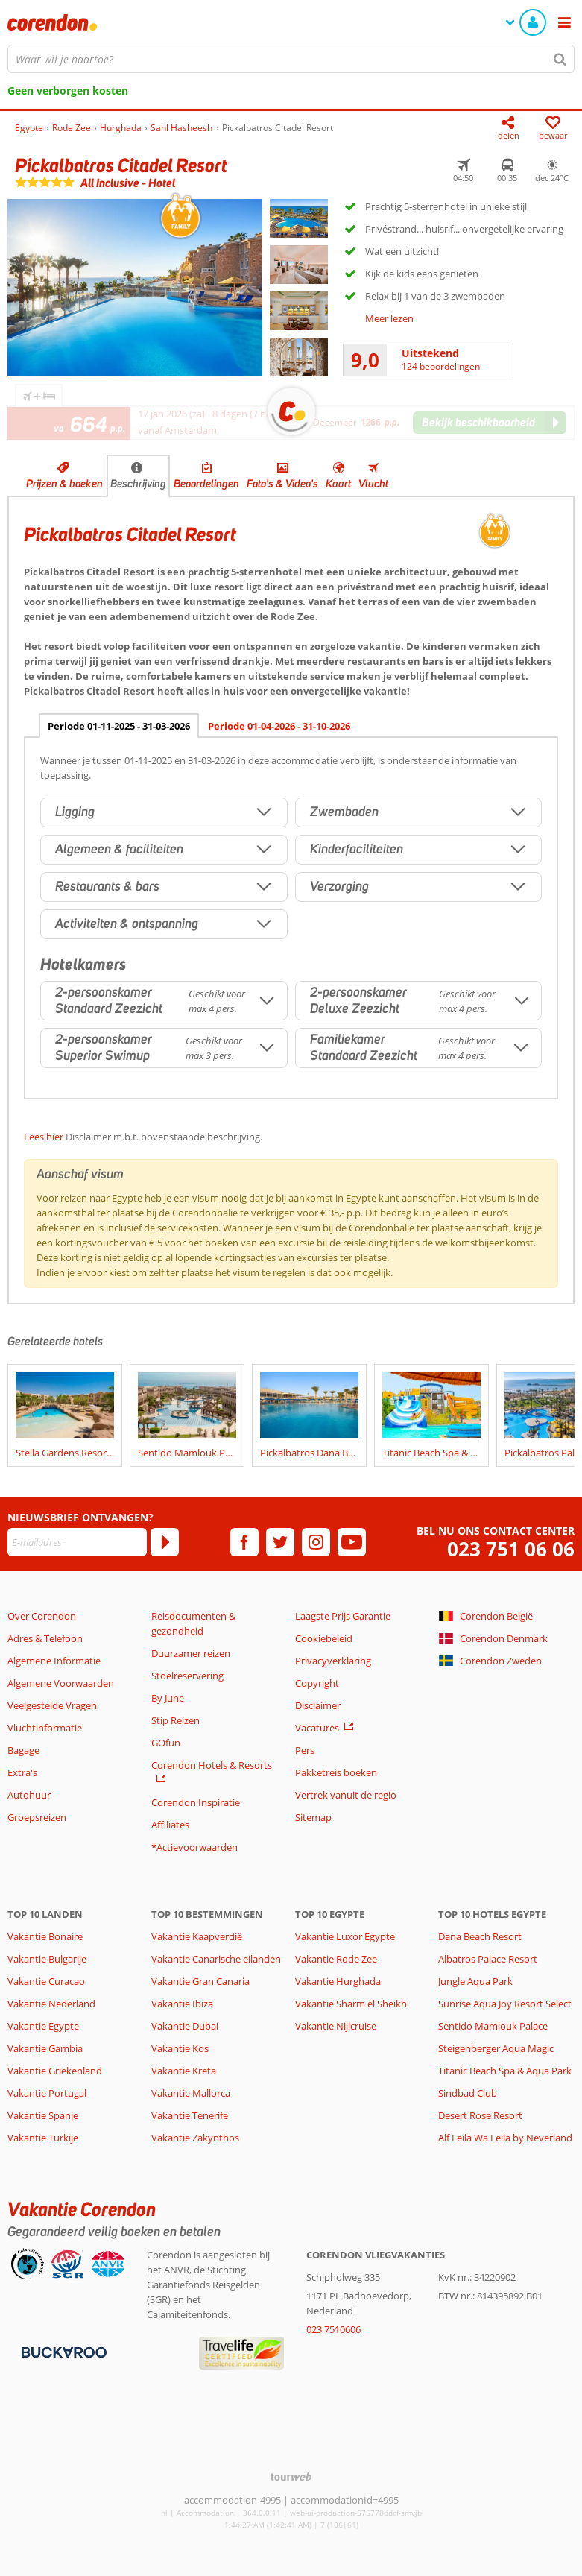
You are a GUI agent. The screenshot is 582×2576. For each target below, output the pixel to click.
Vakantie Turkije (42, 2137)
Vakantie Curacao (46, 1981)
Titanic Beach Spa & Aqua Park (505, 2070)
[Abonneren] (165, 1542)
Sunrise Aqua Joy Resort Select (505, 2003)
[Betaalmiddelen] (62, 2351)
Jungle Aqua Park (475, 1981)
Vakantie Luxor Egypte (345, 1936)
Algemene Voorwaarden (60, 1683)
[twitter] (280, 1542)
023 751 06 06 (511, 1549)
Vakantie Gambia (45, 2048)
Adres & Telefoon (45, 1638)
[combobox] (291, 59)
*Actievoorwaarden (194, 1847)
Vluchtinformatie (44, 1727)
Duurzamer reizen (190, 1653)
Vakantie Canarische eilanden (216, 1959)
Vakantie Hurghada (338, 1981)
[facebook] (244, 1542)
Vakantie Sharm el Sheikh (351, 2003)
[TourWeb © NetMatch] (291, 2476)
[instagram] (316, 1542)
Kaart (338, 483)
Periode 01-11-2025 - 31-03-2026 (119, 726)
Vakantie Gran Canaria (200, 1981)
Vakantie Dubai (184, 2026)
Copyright (317, 1683)
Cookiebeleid (323, 1638)
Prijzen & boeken (64, 483)
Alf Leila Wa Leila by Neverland (505, 2137)
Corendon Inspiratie (195, 1802)
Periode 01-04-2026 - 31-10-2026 (279, 726)
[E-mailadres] (77, 1542)
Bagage (23, 1750)
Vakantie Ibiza (182, 2003)
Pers (304, 1750)
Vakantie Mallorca (190, 2093)
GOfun (165, 1742)
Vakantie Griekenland (54, 2070)
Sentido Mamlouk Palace (493, 2026)
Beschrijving (138, 483)
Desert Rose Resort (480, 2115)
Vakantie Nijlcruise (335, 2026)
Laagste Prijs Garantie (342, 1616)
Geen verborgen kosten (67, 90)
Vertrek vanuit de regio (345, 1795)
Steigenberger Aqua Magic (496, 2048)
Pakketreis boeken (336, 1772)
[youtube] (352, 1542)
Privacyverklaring (333, 1660)
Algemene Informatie (54, 1660)
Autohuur (29, 1795)
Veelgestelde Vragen (52, 1705)
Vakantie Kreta (183, 2070)
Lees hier (43, 1136)
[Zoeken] (560, 59)
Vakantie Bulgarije (46, 1959)
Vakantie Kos (180, 2048)
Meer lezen (389, 318)
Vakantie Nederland (51, 2003)
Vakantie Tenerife (189, 2115)
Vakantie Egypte (43, 2026)
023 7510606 (333, 2329)
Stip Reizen (175, 1720)
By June (167, 1698)
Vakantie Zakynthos (195, 2137)
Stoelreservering (187, 1675)
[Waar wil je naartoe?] (291, 59)
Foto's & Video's (282, 483)
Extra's (22, 1772)
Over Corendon (41, 1616)
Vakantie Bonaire (45, 1936)
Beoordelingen (206, 483)
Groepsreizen (36, 1817)
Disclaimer (318, 1705)
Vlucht (373, 483)
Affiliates (170, 1824)
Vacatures (317, 1727)
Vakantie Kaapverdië (196, 1936)
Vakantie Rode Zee (336, 1959)
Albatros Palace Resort (487, 1959)
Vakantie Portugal (46, 2093)
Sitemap (313, 1817)
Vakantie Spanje (42, 2115)
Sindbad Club (467, 2093)
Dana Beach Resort (480, 1936)
